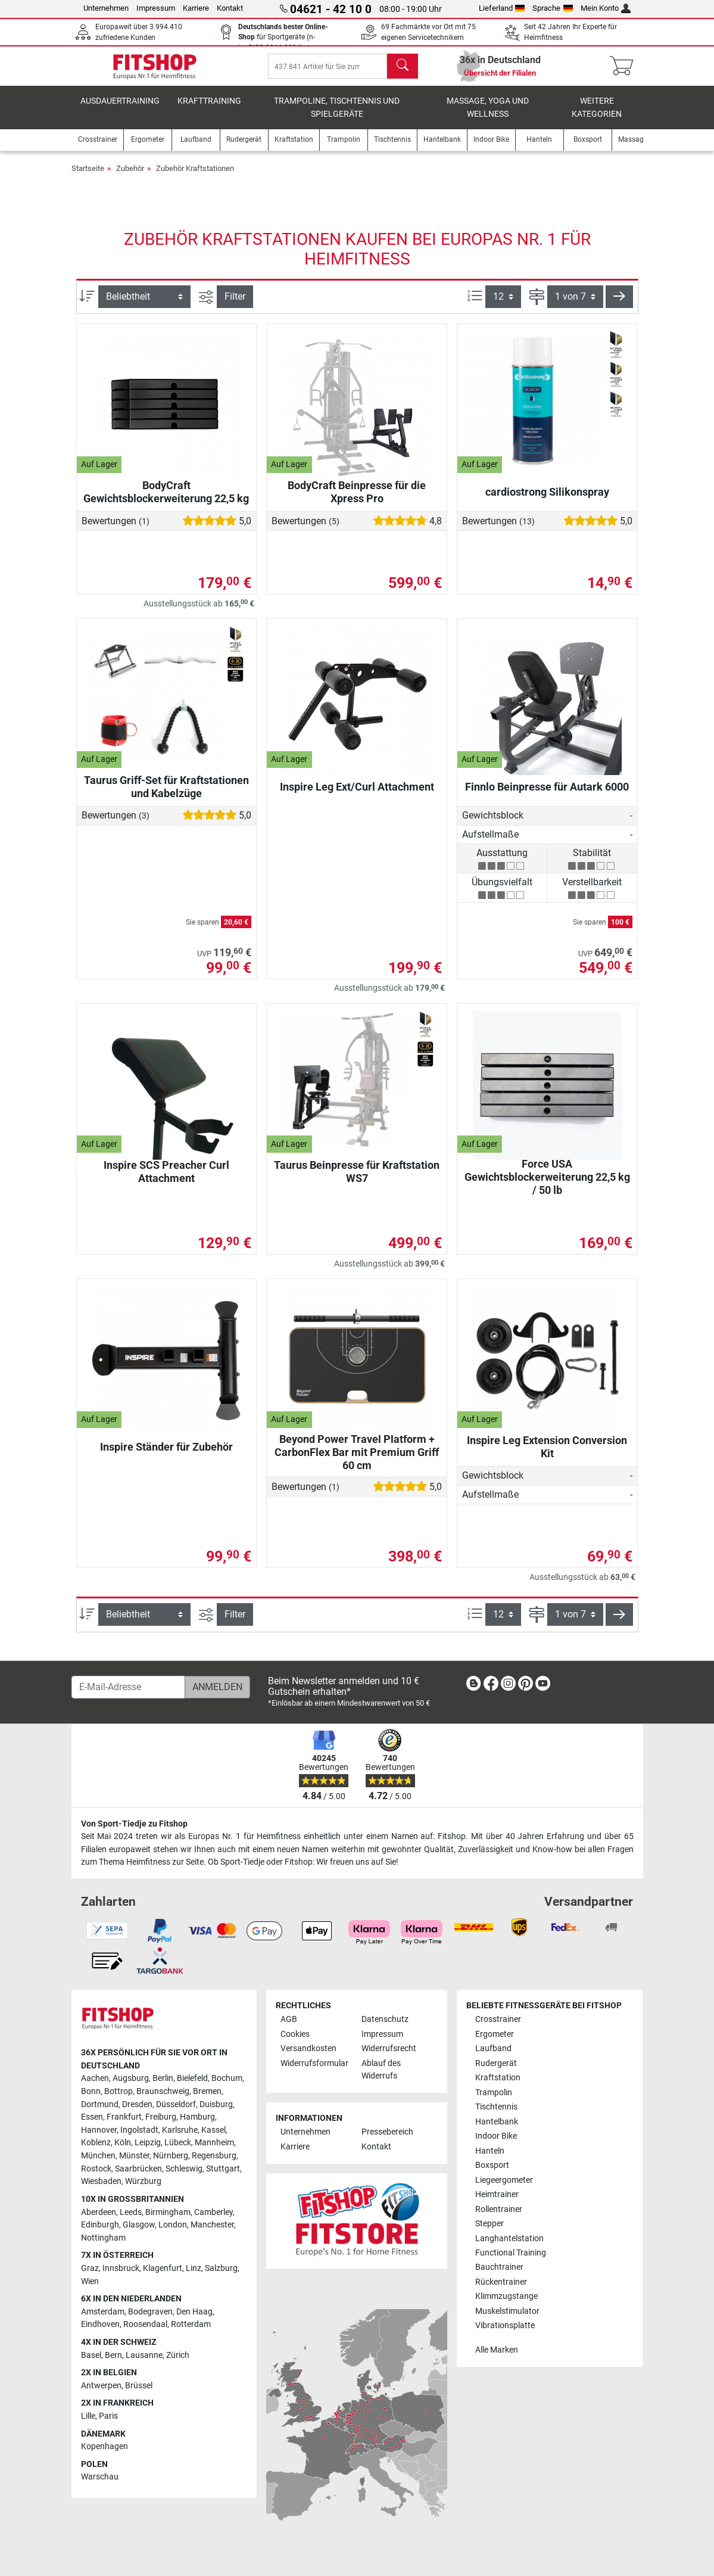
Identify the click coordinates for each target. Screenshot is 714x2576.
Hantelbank (496, 2122)
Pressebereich (387, 2132)
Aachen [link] (95, 2079)
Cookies (295, 2034)
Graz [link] (90, 2268)
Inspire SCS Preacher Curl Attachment (166, 1180)
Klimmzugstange (506, 2297)
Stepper (489, 2224)
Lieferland (502, 8)
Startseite (87, 177)
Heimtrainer (497, 2195)
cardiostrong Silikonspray (547, 500)
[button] (619, 305)
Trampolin (493, 2092)
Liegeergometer (504, 2180)
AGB (288, 2020)
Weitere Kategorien (597, 116)
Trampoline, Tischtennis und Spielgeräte (337, 116)
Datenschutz (385, 2020)
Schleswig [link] (184, 2169)
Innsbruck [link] (120, 2268)
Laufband (493, 2049)
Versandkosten (308, 2049)
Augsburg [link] (131, 2079)
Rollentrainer (498, 2209)
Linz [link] (193, 2268)
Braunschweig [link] (162, 2092)
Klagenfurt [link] (162, 2268)
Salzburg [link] (221, 2268)
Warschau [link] (100, 2477)
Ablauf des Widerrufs (381, 2070)
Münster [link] (134, 2156)
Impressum (155, 8)
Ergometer (494, 2034)
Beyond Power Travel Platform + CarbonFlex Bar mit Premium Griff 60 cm (357, 1461)
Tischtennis (496, 2107)
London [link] (172, 2225)
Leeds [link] (131, 2212)
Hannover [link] (99, 2130)
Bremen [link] (207, 2092)
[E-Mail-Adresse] (128, 1687)
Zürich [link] (177, 2355)
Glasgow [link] (139, 2225)
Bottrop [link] (118, 2092)
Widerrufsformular (314, 2063)
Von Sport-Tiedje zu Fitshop (134, 1824)
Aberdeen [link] (98, 2212)
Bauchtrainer (499, 2268)
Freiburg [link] (160, 2118)
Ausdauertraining (120, 110)
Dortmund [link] (100, 2104)
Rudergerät (496, 2063)
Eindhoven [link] (100, 2325)
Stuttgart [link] (223, 2169)
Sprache (552, 8)
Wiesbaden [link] (101, 2182)
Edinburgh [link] (100, 2225)
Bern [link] (113, 2355)
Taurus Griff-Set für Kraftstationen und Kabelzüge (166, 795)
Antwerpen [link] (101, 2386)
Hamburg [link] (197, 2118)
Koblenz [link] (96, 2143)
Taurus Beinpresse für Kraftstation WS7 (356, 1180)
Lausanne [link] (144, 2355)
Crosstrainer (498, 2020)
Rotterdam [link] (191, 2325)
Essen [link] (92, 2118)
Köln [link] (122, 2143)
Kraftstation (497, 2078)
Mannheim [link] (214, 2143)
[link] (473, 1685)
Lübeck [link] (177, 2143)
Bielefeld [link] (192, 2079)
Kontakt (230, 8)
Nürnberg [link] (170, 2156)
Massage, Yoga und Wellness (488, 116)
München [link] (98, 2156)
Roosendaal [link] (145, 2325)
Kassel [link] (213, 2130)
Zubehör (130, 177)
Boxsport (492, 2166)
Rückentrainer (501, 2283)
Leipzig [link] (148, 2143)
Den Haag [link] (194, 2312)
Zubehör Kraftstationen (195, 177)
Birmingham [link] (168, 2212)
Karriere (196, 8)
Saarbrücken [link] (138, 2169)
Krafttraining (209, 110)
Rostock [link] (96, 2169)
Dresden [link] (137, 2104)
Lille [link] (88, 2417)
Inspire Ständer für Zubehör (166, 1455)
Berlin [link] (162, 2079)
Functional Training (510, 2253)
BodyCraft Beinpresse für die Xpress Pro (357, 501)
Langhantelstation (509, 2238)
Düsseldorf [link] (176, 2104)
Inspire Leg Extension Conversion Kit (547, 1456)
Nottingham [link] (103, 2238)
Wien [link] (90, 2281)
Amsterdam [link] (102, 2312)
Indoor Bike (496, 2137)
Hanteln (489, 2151)
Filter (235, 305)
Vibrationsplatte (505, 2326)
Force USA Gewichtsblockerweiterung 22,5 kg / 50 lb (547, 1185)
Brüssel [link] (138, 2386)
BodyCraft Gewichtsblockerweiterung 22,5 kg (166, 501)
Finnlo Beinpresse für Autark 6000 (547, 795)
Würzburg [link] (143, 2182)
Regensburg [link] (214, 2156)
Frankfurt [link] (124, 2118)
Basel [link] (91, 2355)
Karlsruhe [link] (180, 2130)
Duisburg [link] (216, 2104)
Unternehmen (106, 8)
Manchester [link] (212, 2225)
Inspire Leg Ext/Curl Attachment (357, 795)
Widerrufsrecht (388, 2049)
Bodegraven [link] (150, 2312)
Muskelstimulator (507, 2311)
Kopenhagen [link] (104, 2447)
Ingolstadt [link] (139, 2130)
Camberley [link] (213, 2212)
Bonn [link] (91, 2092)
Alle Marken (496, 2350)
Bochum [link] (226, 2079)
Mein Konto (606, 8)
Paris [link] (108, 2417)
